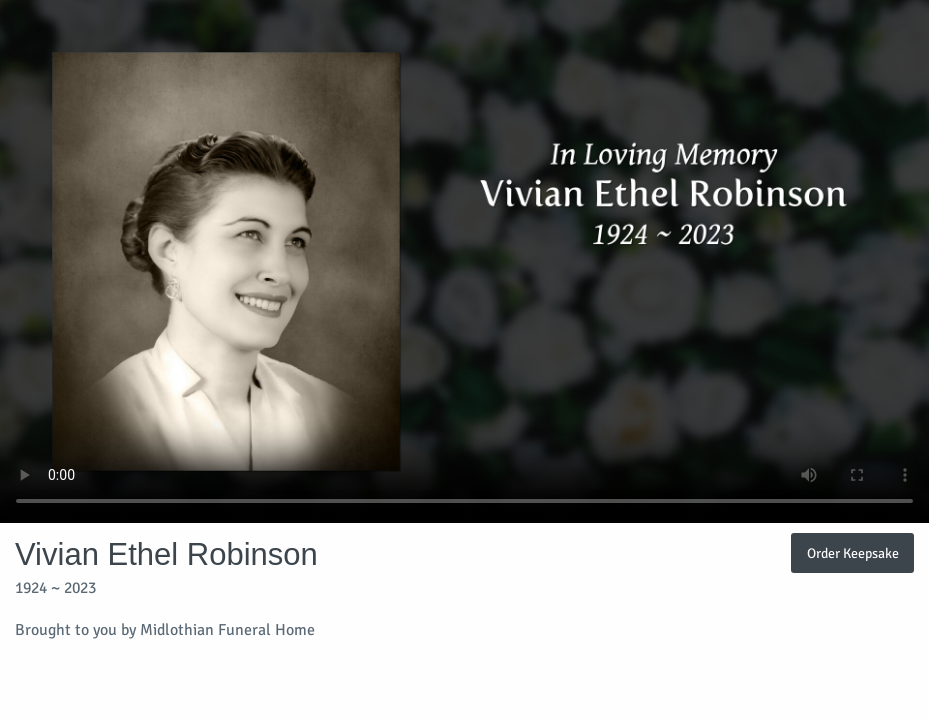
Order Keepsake (853, 553)
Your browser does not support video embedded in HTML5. (464, 261)
